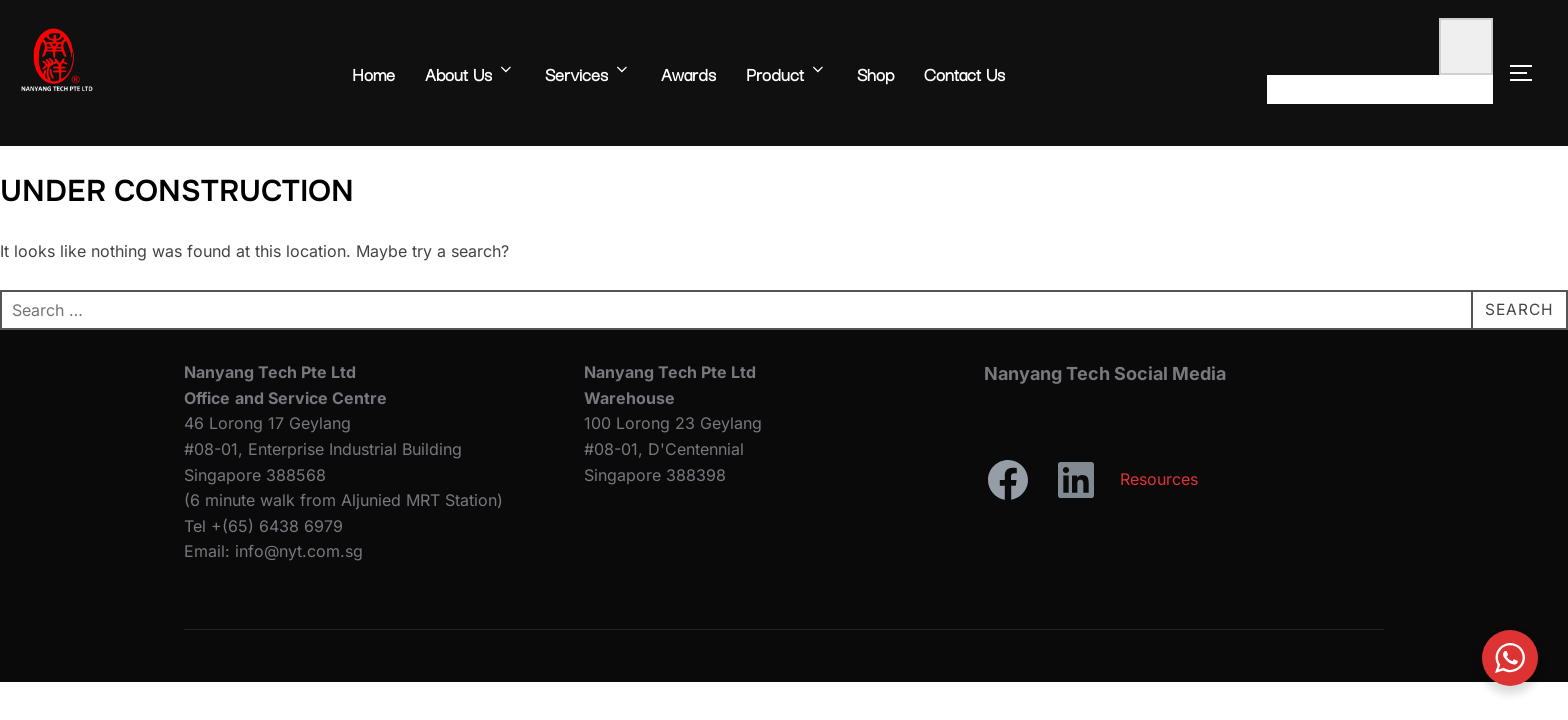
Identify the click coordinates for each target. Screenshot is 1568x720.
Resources (1159, 479)
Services (588, 73)
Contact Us (964, 73)
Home (373, 73)
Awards (688, 73)
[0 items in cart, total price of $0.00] (1466, 46)
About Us (470, 73)
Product (786, 73)
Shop (875, 73)
